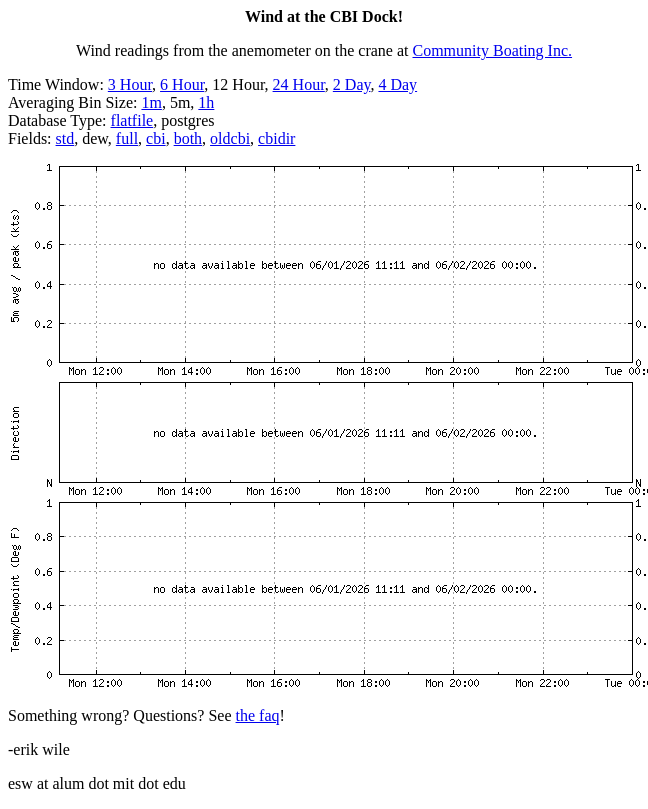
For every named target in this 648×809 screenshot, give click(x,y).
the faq (258, 715)
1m (151, 102)
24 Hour (299, 84)
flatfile (132, 120)
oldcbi (230, 138)
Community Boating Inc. (493, 50)
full (127, 138)
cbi (156, 138)
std (65, 138)
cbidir (276, 138)
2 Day (352, 84)
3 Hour (130, 84)
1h (206, 102)
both (188, 138)
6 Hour (182, 84)
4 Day (397, 84)
